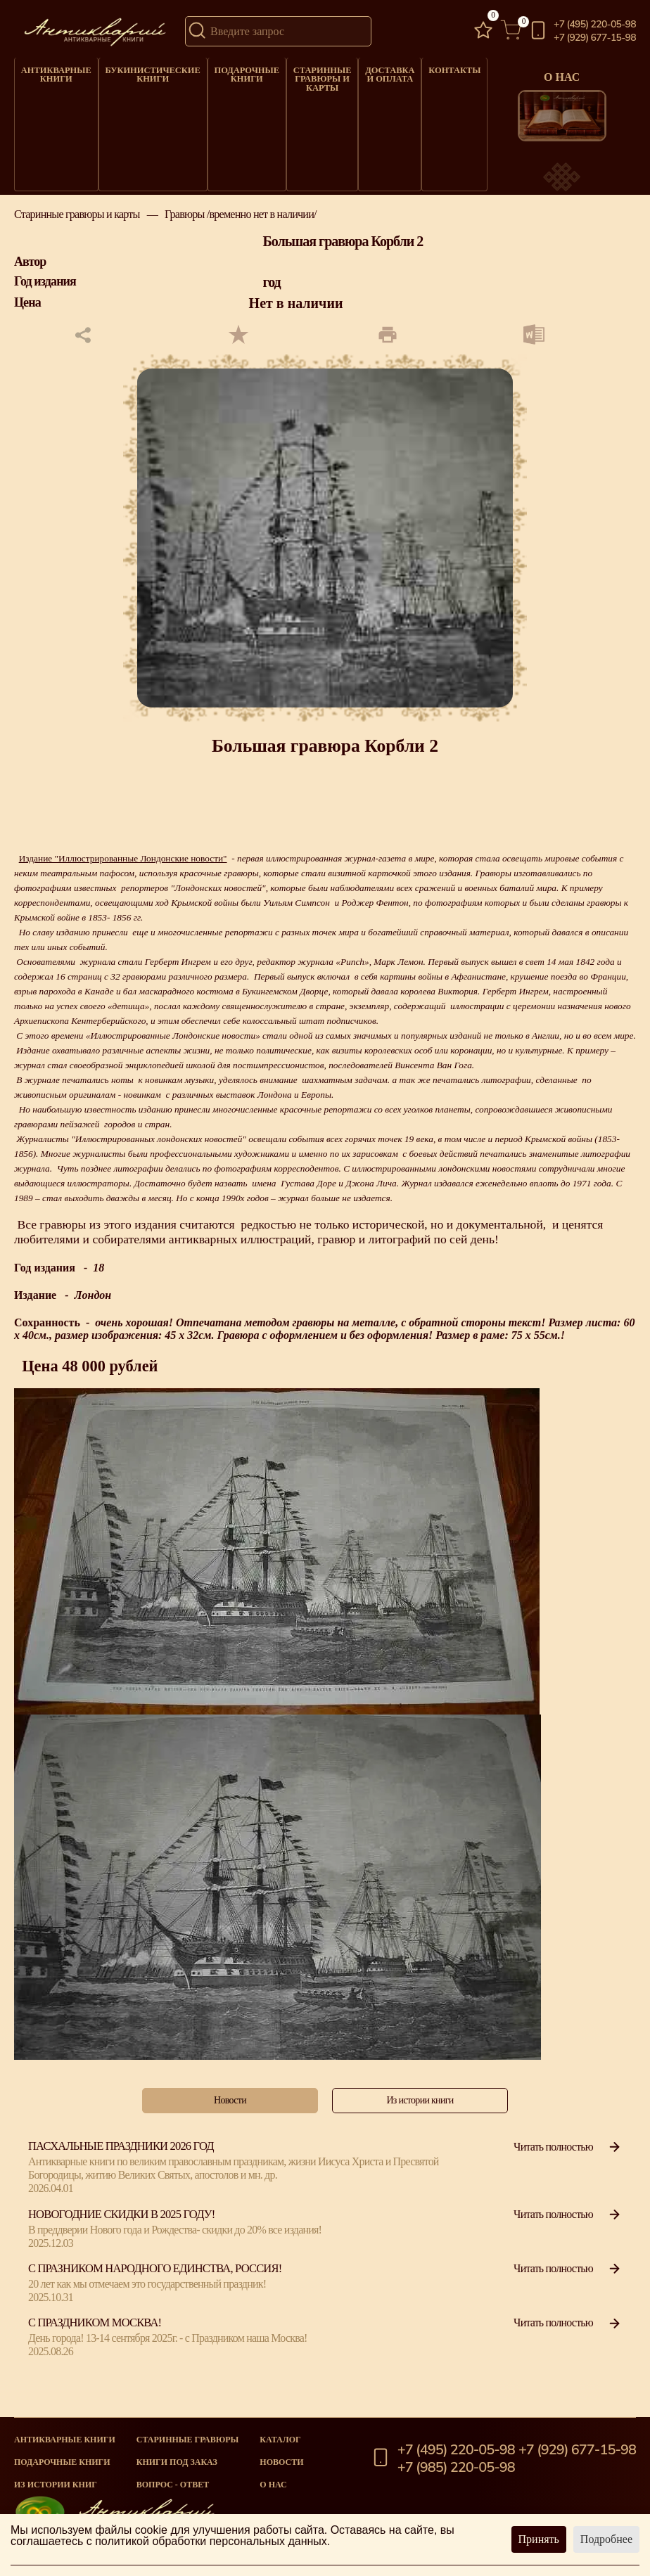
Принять (538, 2539)
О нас (273, 2484)
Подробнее (606, 2539)
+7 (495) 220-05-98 (595, 25)
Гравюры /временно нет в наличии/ (241, 227)
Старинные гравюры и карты (302, 75)
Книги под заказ (176, 2462)
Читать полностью (568, 2159)
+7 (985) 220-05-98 (456, 2468)
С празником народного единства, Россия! (154, 2281)
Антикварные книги (53, 71)
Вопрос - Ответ (172, 2484)
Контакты (431, 68)
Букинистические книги (142, 71)
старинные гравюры (187, 2439)
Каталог (280, 2439)
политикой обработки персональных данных (211, 2541)
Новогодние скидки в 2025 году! (121, 2227)
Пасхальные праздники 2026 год (121, 2159)
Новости (281, 2462)
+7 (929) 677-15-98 (595, 38)
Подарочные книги (229, 71)
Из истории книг (55, 2484)
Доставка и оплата (368, 71)
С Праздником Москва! (94, 2336)
